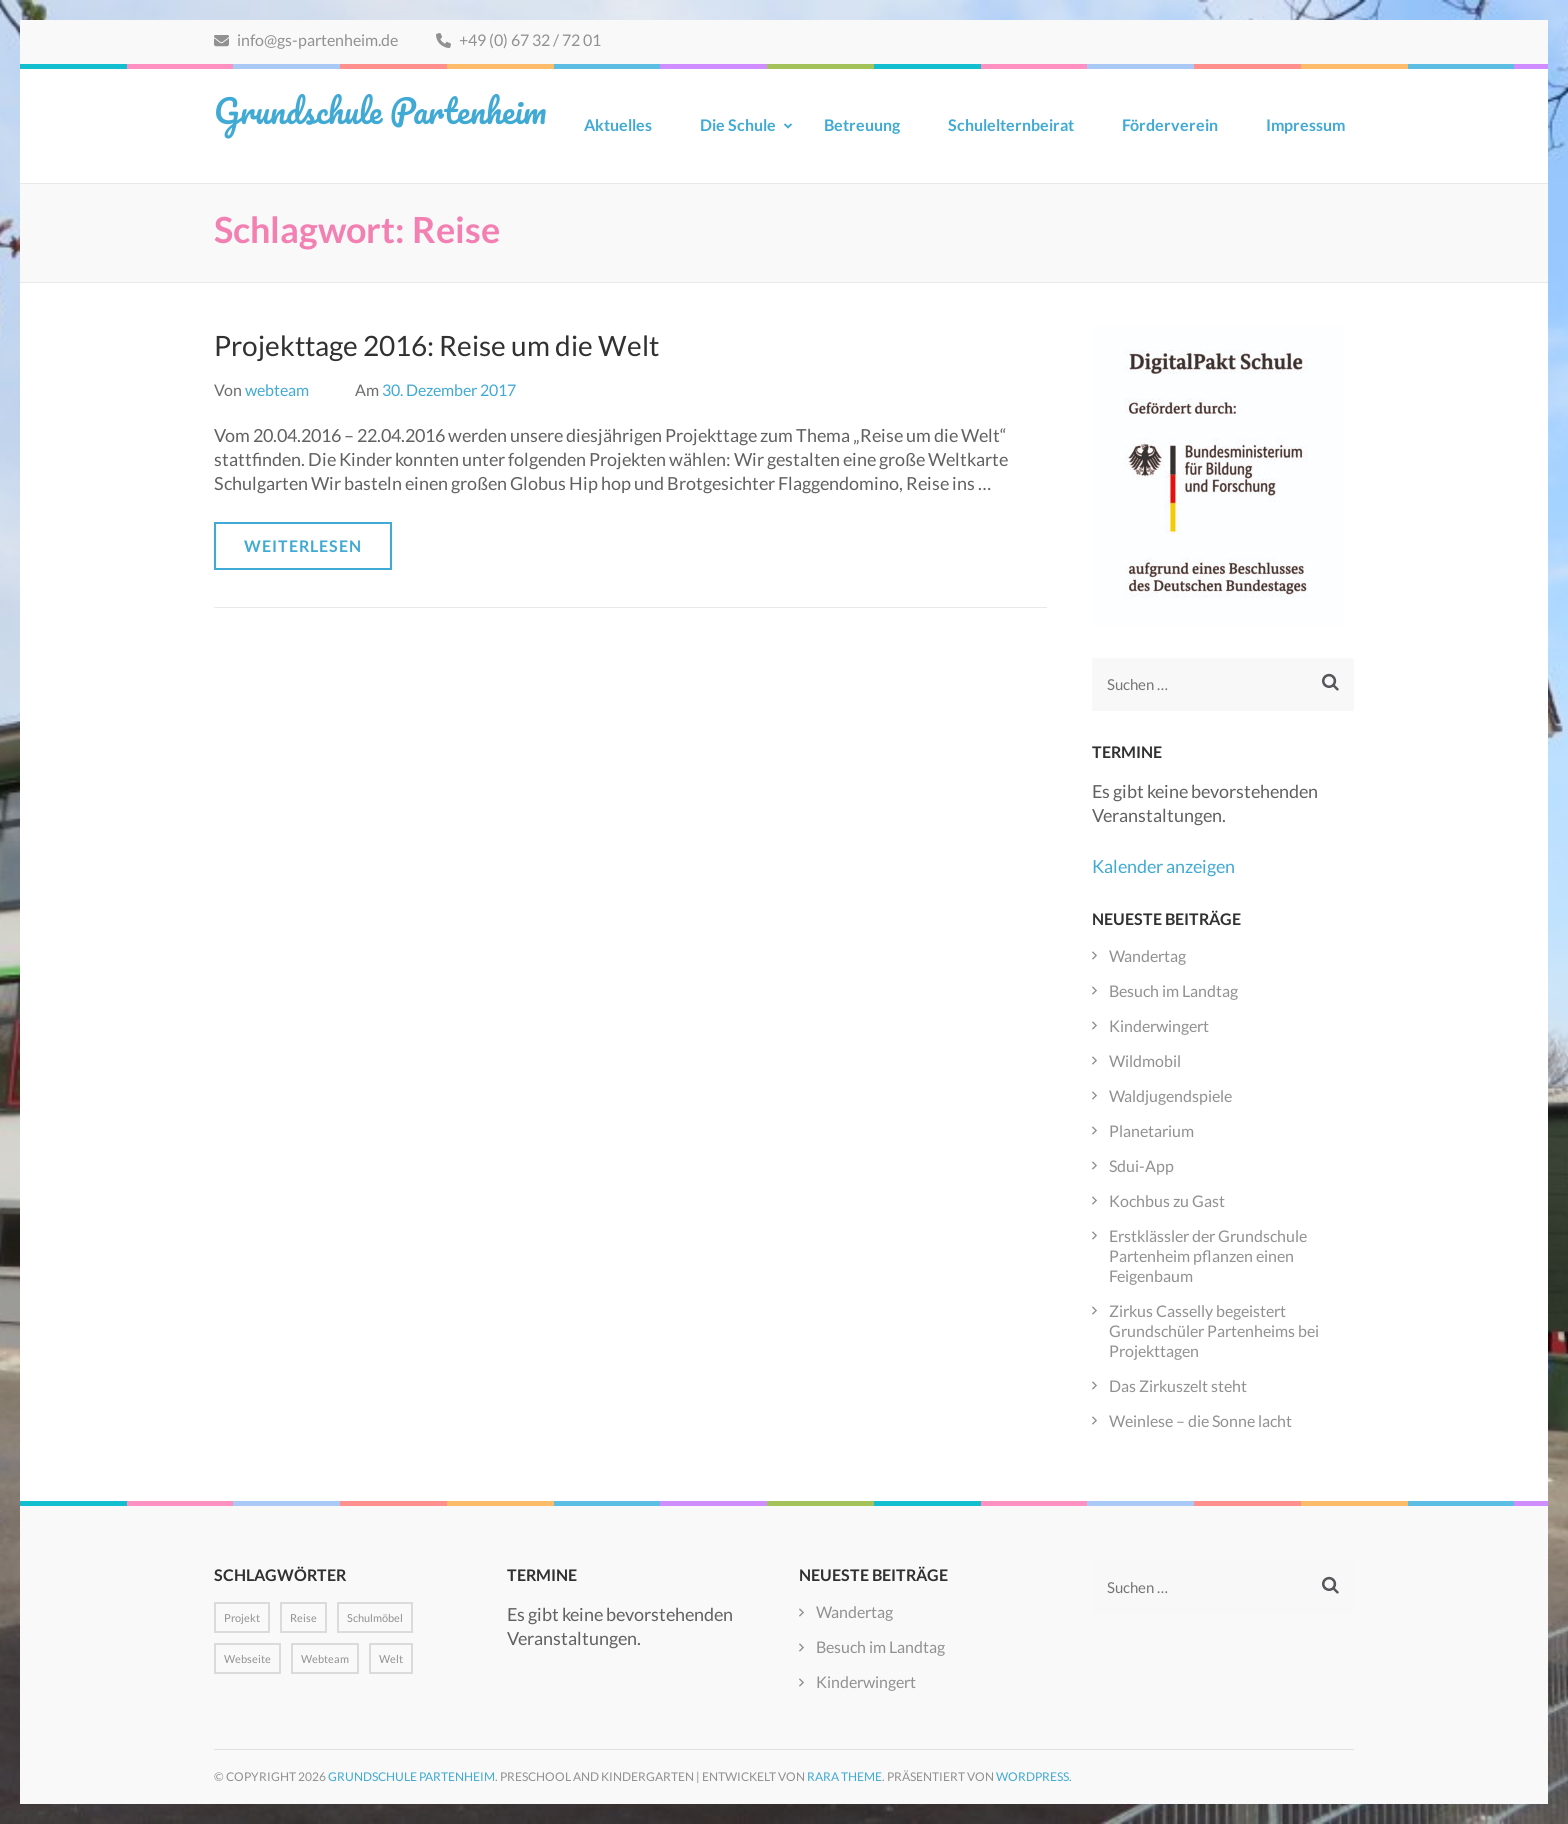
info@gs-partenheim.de (306, 39)
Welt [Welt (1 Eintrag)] (391, 1658)
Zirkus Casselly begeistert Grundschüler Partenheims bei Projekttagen (1214, 1330)
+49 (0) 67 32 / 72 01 (518, 39)
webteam (277, 389)
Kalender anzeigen (1163, 866)
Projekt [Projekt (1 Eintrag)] (242, 1617)
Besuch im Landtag (1173, 990)
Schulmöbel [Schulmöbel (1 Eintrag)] (375, 1617)
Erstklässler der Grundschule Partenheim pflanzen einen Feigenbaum (1208, 1255)
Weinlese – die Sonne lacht (1200, 1420)
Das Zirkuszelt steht (1178, 1385)
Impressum (1305, 124)
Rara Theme (844, 1776)
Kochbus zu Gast (1167, 1200)
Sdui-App (1141, 1165)
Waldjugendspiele (1170, 1095)
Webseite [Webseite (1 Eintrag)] (247, 1658)
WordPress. (1034, 1776)
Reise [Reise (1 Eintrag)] (303, 1617)
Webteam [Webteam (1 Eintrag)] (325, 1658)
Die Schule (738, 124)
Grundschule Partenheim (380, 110)
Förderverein (1170, 124)
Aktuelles (618, 124)
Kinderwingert (1159, 1025)
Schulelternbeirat (1011, 124)
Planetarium (1151, 1130)
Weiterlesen (303, 545)
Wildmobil (1145, 1060)
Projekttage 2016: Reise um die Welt (436, 345)
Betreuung (862, 124)
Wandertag (1147, 955)
